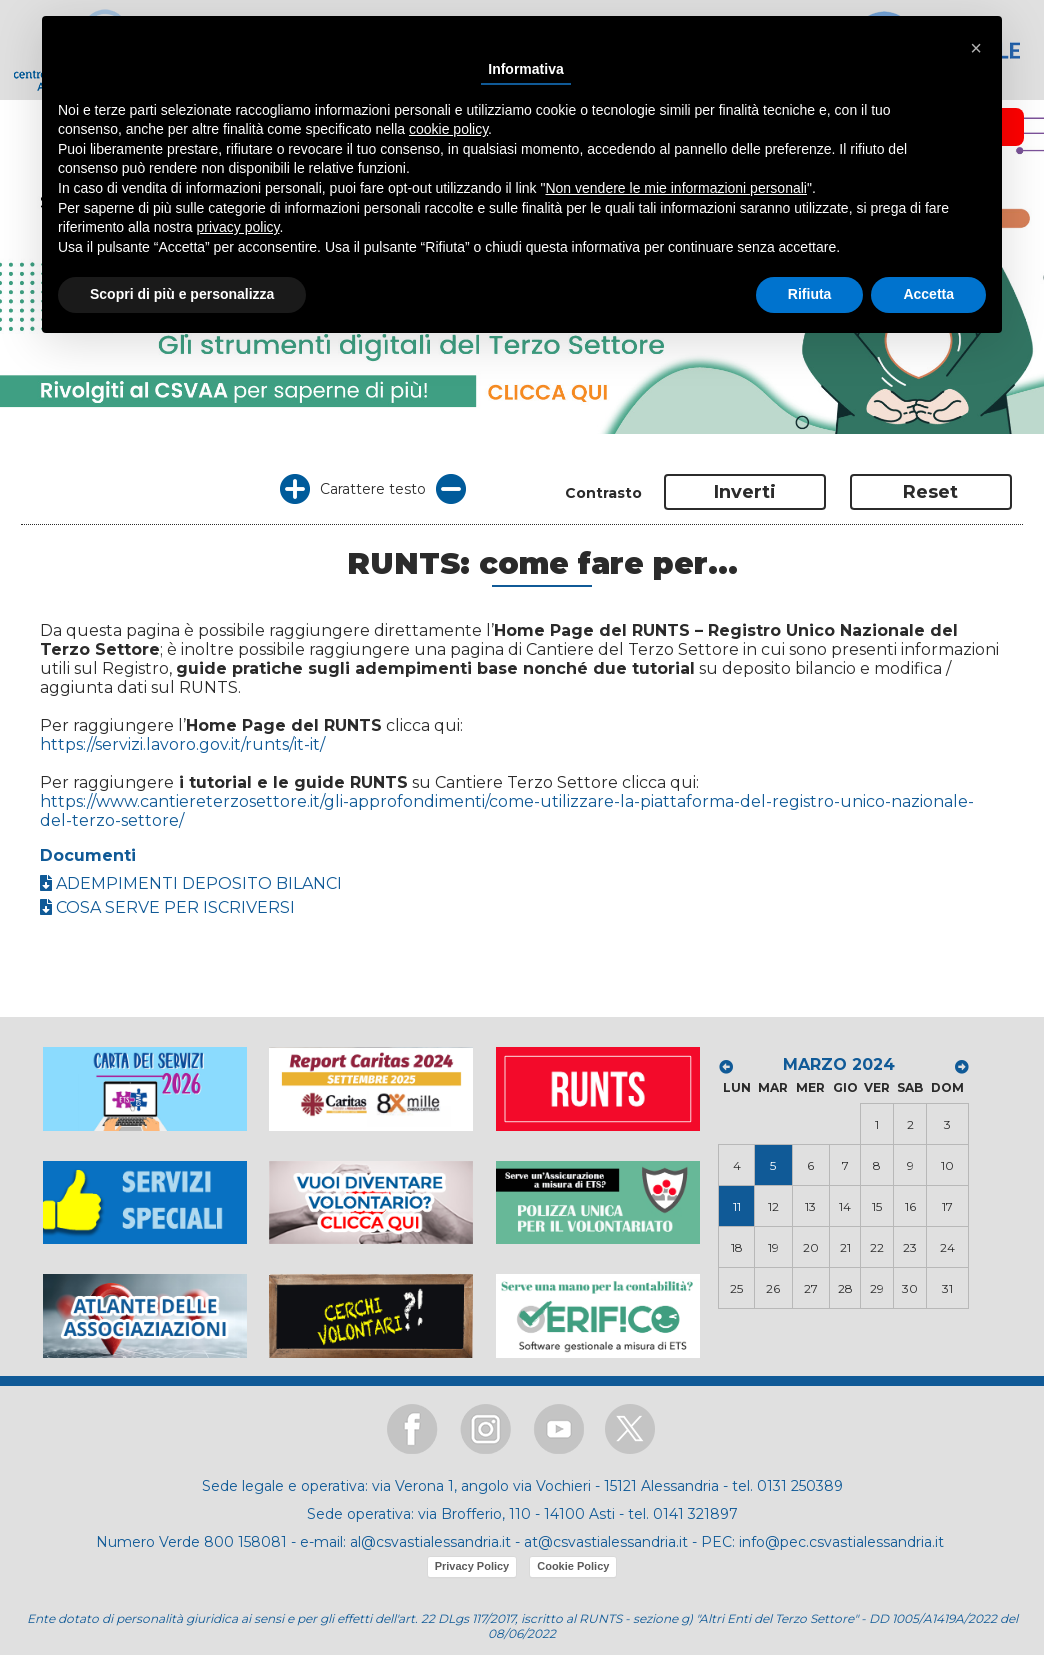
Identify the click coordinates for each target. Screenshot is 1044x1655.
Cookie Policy (573, 1566)
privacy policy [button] (238, 227)
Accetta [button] (928, 294)
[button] (976, 48)
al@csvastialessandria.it (430, 1542)
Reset (930, 492)
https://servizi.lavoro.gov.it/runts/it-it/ (182, 744)
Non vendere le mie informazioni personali (675, 188)
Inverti (745, 492)
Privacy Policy (472, 1566)
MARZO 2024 (839, 1064)
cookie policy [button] (448, 129)
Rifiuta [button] (810, 294)
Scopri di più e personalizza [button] (182, 294)
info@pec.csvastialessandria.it (841, 1542)
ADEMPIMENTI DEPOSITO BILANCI (191, 883)
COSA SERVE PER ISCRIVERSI (167, 907)
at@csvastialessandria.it (606, 1542)
